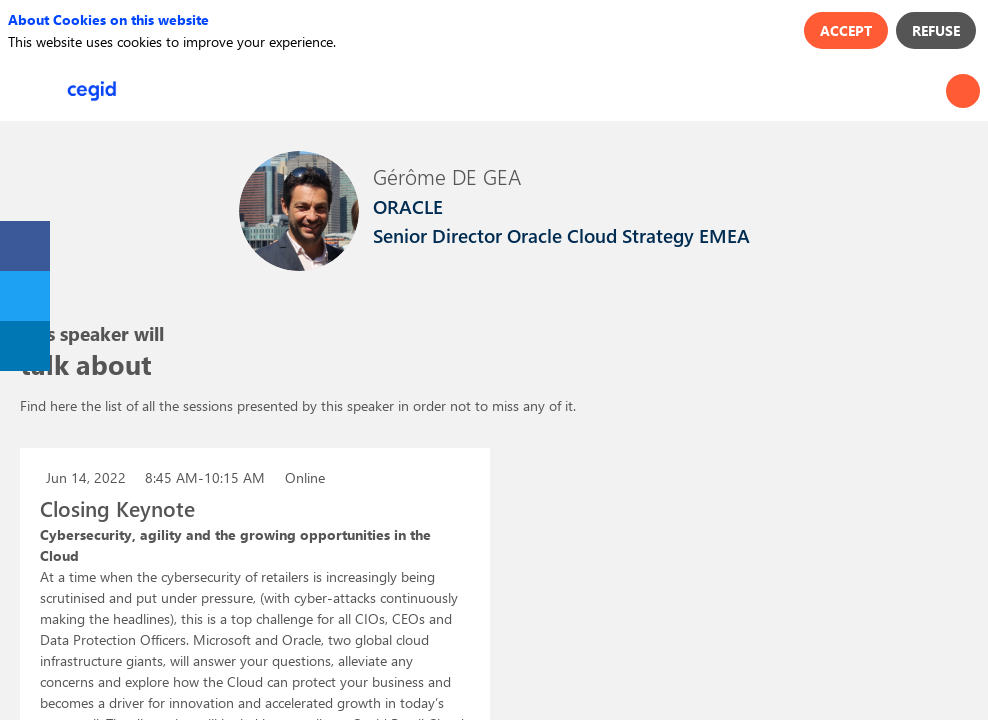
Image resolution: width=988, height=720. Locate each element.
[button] (30, 91)
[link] (25, 246)
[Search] (963, 91)
